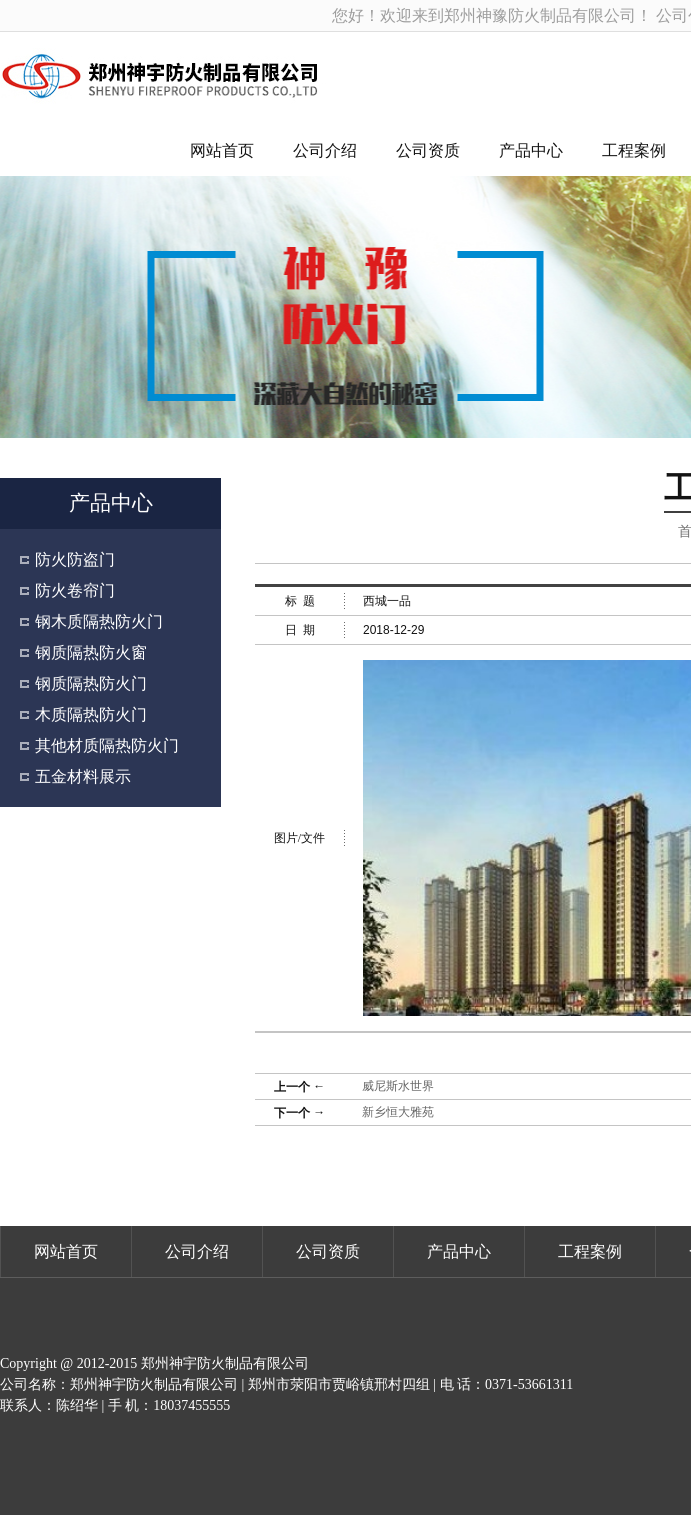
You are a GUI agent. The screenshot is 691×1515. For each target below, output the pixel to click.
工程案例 (634, 150)
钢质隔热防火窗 (91, 652)
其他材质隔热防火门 (107, 745)
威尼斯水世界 (398, 1086)
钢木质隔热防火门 (99, 621)
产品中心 (531, 150)
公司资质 (428, 150)
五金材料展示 (83, 776)
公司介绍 (325, 150)
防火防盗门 (75, 559)
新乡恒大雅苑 (398, 1112)
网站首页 (222, 150)
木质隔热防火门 (91, 714)
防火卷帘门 (75, 590)
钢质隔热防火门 (91, 683)
